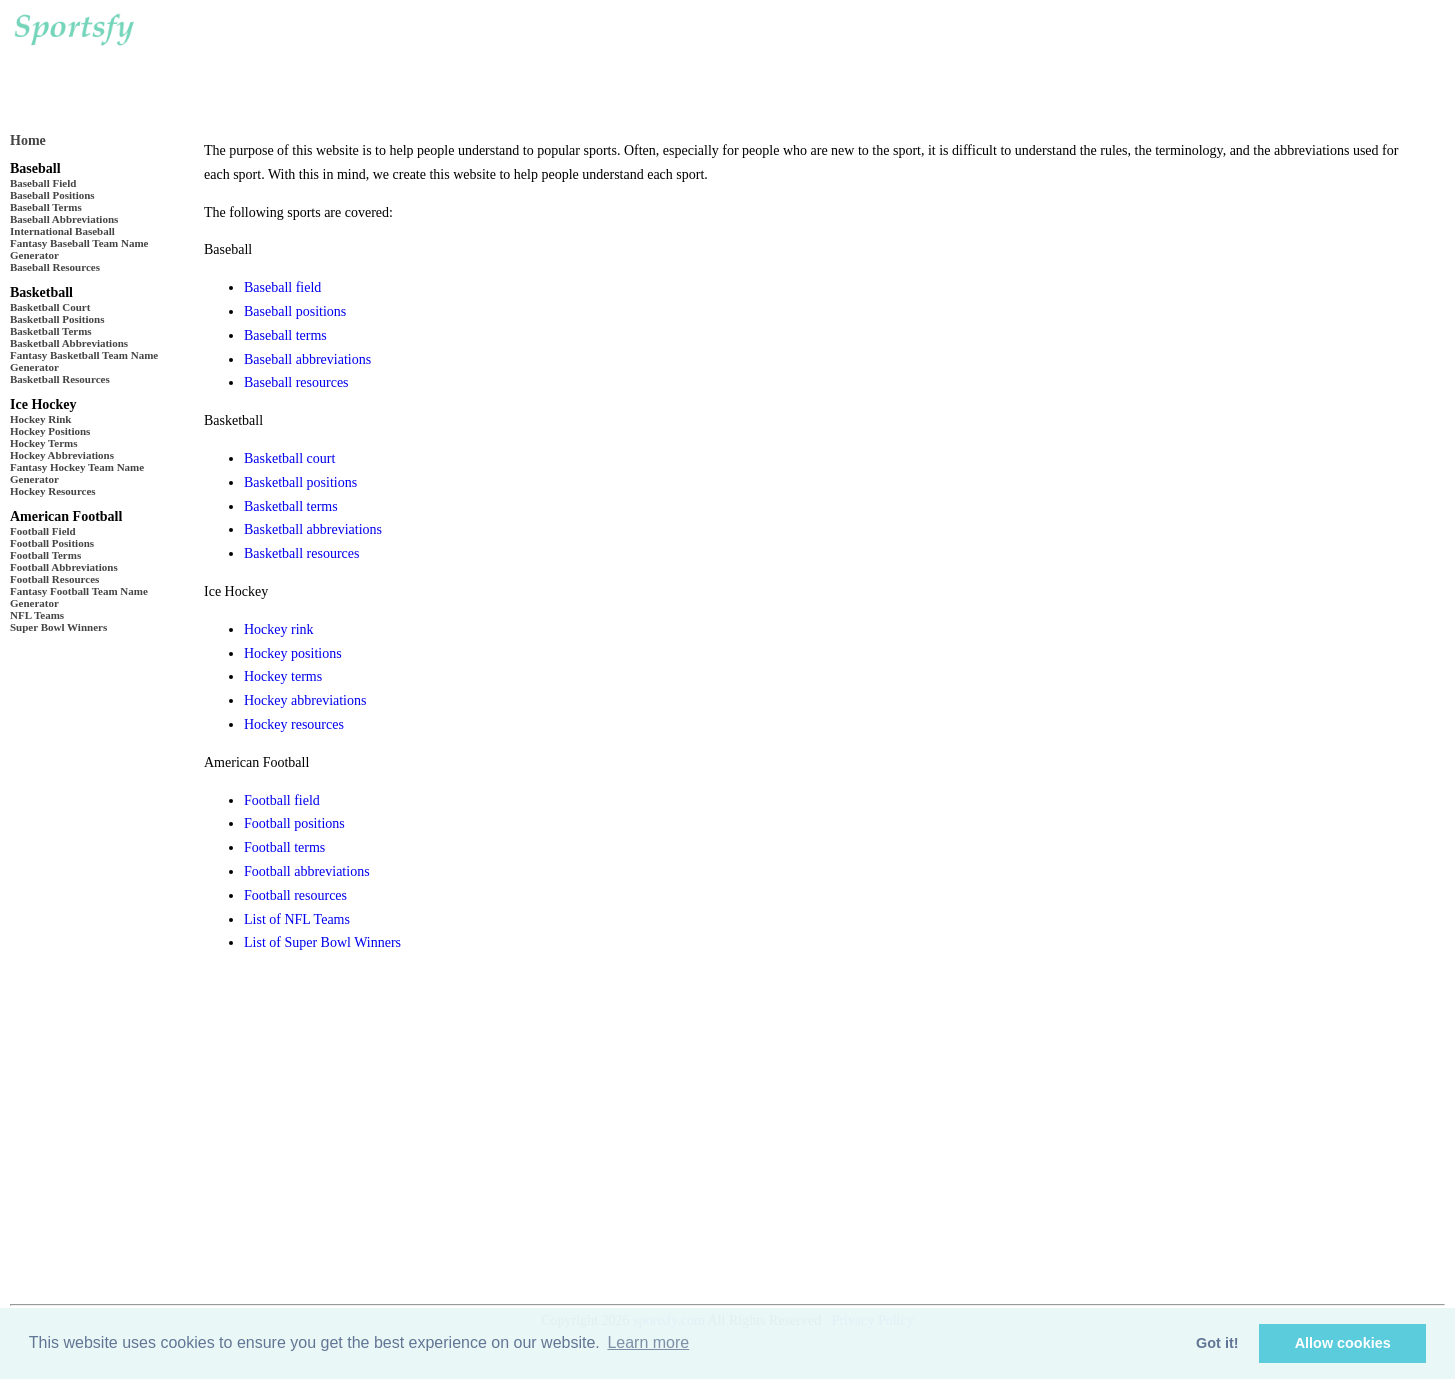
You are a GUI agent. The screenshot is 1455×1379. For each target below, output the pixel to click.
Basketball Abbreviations (69, 343)
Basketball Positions (57, 319)
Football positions (294, 823)
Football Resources (54, 579)
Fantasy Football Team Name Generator (79, 597)
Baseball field (282, 287)
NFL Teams (37, 615)
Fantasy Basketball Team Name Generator (84, 361)
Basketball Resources (60, 379)
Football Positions (52, 543)
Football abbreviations (307, 871)
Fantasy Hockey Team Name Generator (77, 473)
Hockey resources (294, 724)
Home (28, 140)
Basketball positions (300, 482)
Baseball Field (43, 183)
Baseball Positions (52, 195)
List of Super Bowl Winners (322, 942)
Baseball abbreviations (307, 359)
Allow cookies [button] (1343, 1343)
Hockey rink (279, 629)
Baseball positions (295, 311)
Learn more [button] (648, 1342)
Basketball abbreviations (313, 529)
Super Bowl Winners (58, 627)
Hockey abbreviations (305, 700)
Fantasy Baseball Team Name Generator (79, 249)
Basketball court (289, 458)
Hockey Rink (40, 419)
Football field (282, 800)
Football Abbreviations (64, 567)
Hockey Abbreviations (62, 455)
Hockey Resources (53, 491)
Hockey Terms (44, 443)
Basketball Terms (51, 331)
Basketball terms (291, 506)
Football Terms (45, 555)
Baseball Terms (46, 207)
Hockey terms (283, 676)
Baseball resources (296, 382)
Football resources (295, 895)
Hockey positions (293, 653)
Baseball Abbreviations (64, 219)
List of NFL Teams (297, 919)
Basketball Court (50, 307)
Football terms (284, 847)
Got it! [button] (1217, 1343)
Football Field (43, 531)
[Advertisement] (549, 60)
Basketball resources (301, 553)
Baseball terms (285, 335)
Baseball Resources (55, 267)
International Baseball (62, 231)
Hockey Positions (50, 431)
